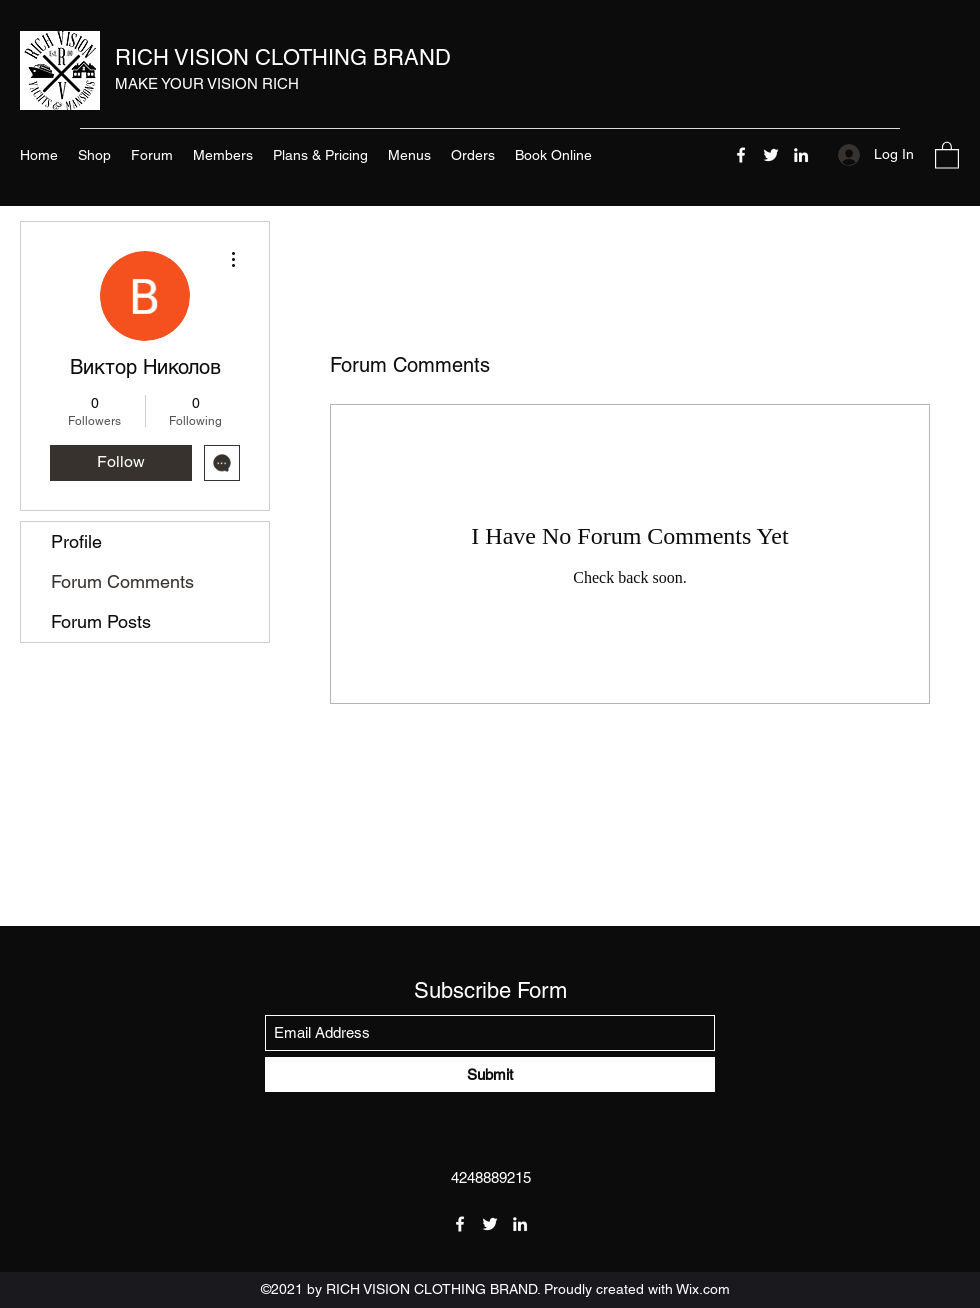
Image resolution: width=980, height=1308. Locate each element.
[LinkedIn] (801, 155)
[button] (947, 154)
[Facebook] (741, 155)
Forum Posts (101, 621)
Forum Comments (122, 581)
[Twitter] (771, 155)
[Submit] (490, 1074)
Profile (76, 541)
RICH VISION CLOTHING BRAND (283, 57)
